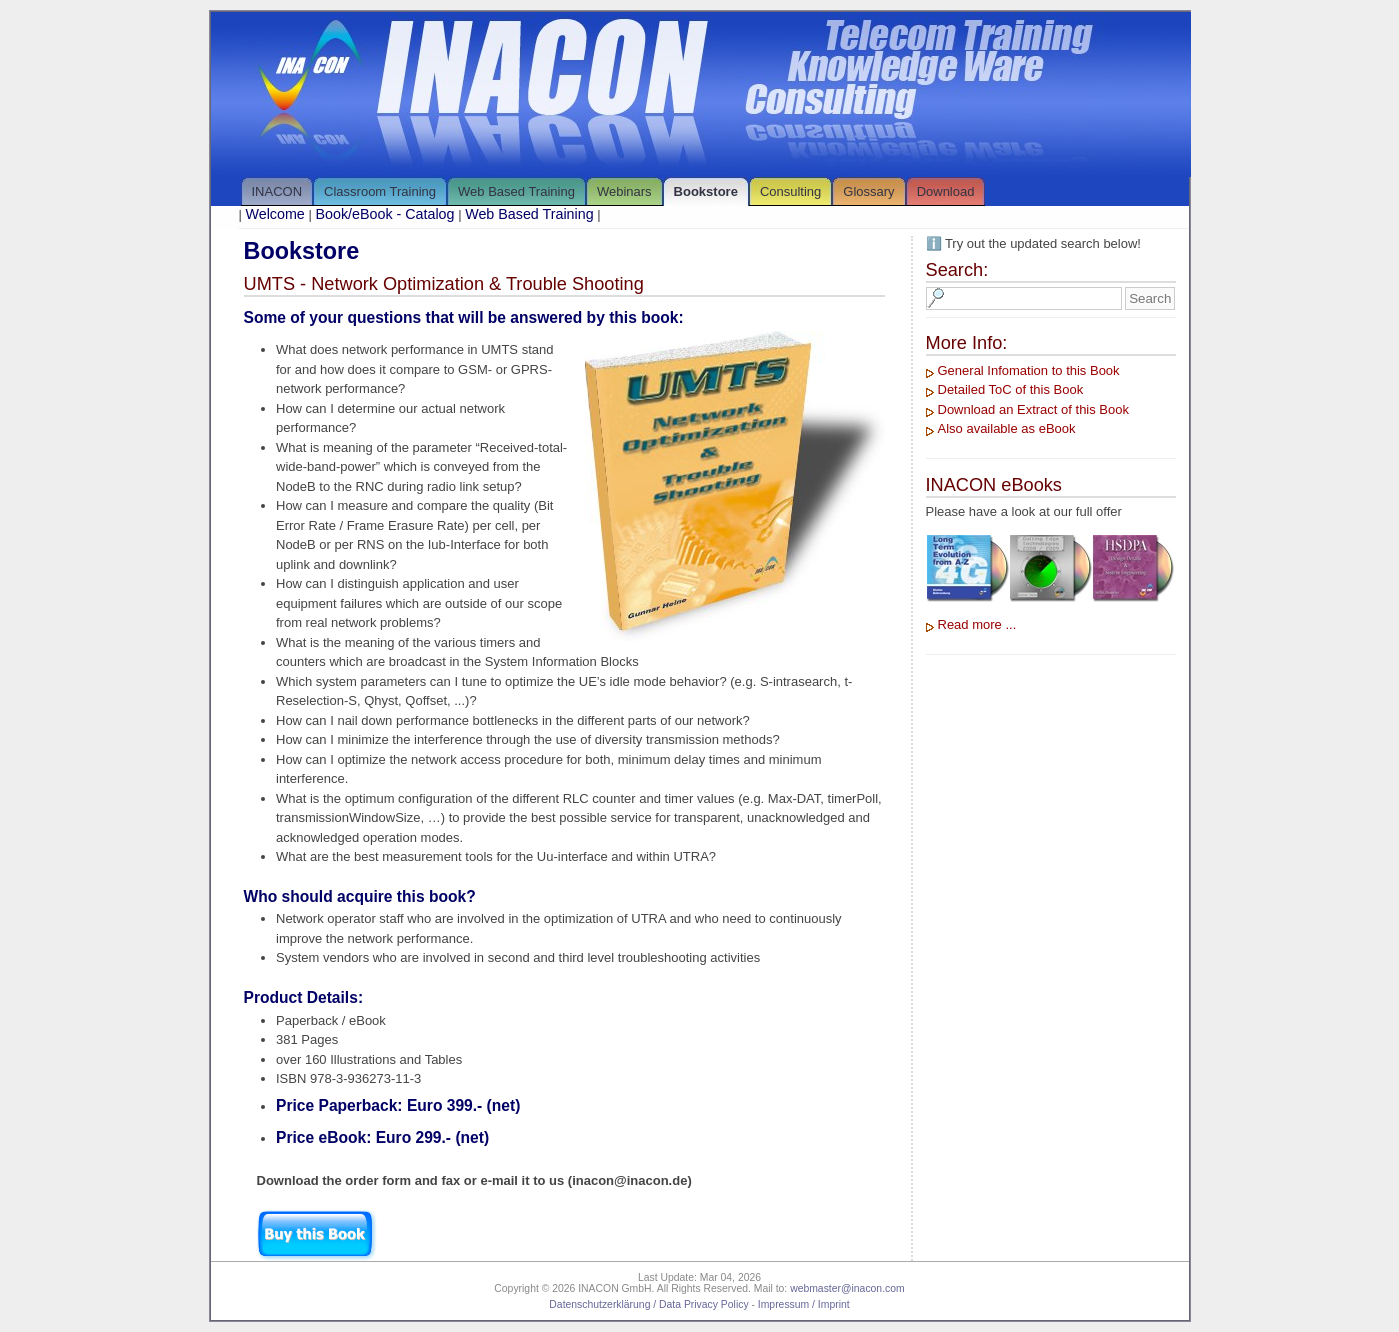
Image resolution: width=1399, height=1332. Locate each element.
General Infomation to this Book (1029, 370)
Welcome (275, 214)
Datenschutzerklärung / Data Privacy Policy (648, 1304)
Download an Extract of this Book (1034, 409)
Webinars (624, 191)
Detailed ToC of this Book (1011, 389)
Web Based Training (516, 191)
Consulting (790, 191)
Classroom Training (380, 191)
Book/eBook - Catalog (384, 214)
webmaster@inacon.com (847, 1288)
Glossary (868, 191)
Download (946, 191)
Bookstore (706, 191)
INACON (277, 191)
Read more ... (977, 624)
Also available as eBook (1007, 428)
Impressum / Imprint (804, 1304)
